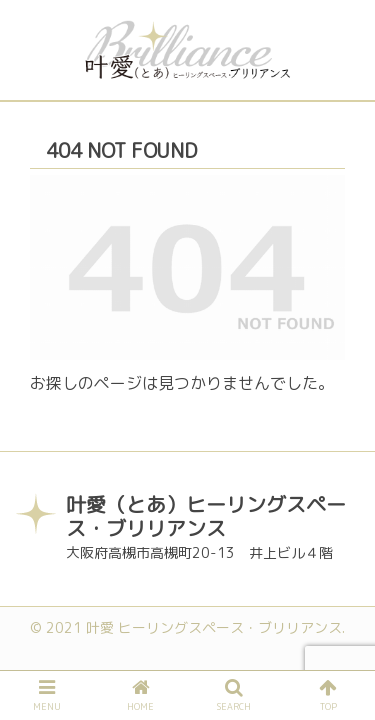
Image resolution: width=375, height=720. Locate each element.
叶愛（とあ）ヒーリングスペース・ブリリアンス (206, 516)
